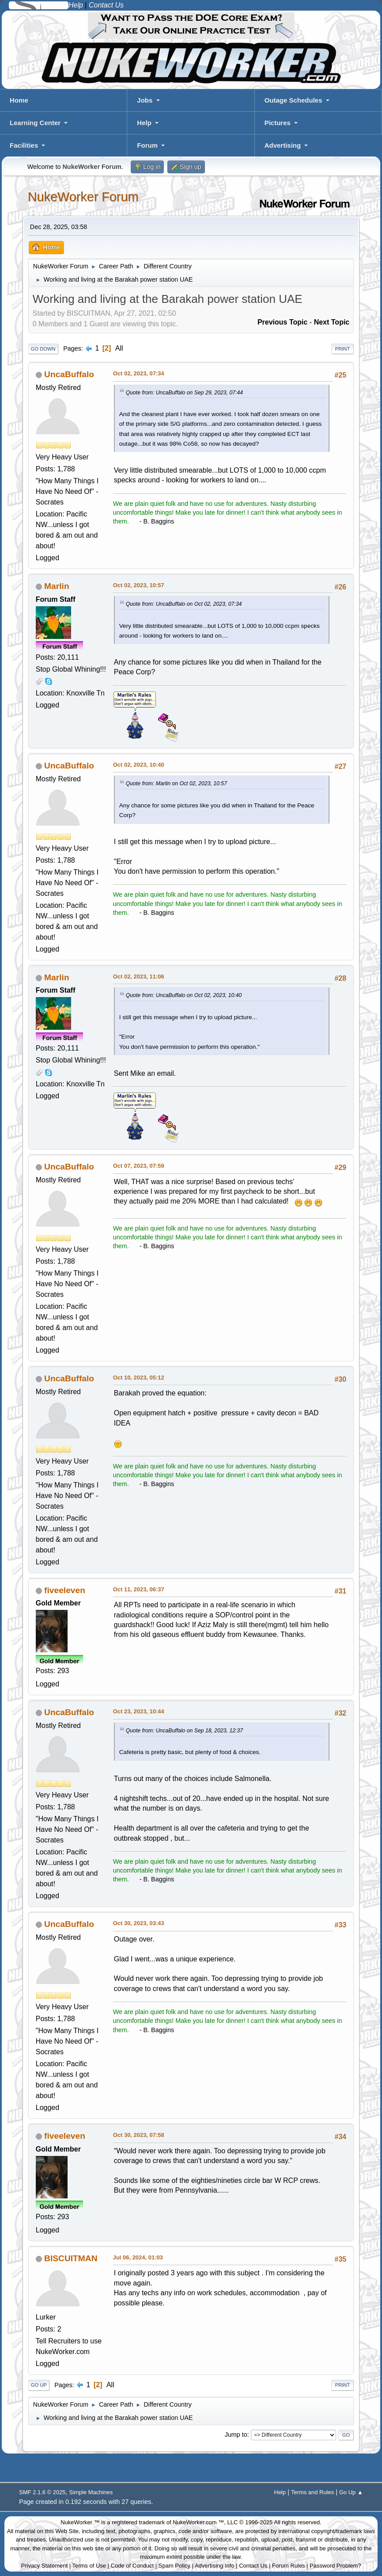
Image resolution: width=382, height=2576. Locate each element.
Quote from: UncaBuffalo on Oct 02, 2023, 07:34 (184, 604)
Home (19, 100)
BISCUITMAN (70, 2258)
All (119, 348)
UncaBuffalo (69, 374)
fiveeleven (64, 1590)
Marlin (56, 586)
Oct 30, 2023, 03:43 (138, 1923)
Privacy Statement (44, 2565)
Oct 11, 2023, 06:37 (138, 1589)
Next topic (332, 322)
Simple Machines (91, 2492)
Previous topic (282, 322)
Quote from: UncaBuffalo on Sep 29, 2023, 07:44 (184, 393)
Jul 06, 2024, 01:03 (138, 2257)
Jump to (236, 2434)
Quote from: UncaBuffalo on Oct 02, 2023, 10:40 (184, 995)
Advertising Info (214, 2565)
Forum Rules (288, 2565)
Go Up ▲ (351, 2492)
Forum (147, 145)
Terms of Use (89, 2565)
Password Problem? (335, 2565)
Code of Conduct (132, 2565)
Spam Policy (174, 2565)
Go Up (39, 2385)
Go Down (43, 349)
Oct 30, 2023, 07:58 (138, 2135)
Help (144, 122)
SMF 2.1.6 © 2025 (42, 2492)
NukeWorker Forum (83, 197)
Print (342, 349)
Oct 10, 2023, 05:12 (138, 1377)
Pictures (278, 122)
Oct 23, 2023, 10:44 (138, 1711)
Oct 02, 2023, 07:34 (138, 373)
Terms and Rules (312, 2492)
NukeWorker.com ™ (198, 2522)
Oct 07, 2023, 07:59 (138, 1165)
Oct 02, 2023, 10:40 (138, 764)
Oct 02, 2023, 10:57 (138, 585)
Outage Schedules (293, 100)
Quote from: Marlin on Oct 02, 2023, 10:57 (176, 783)
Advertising (283, 145)
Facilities (24, 145)
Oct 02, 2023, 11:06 (138, 976)
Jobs (144, 100)
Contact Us (253, 2565)
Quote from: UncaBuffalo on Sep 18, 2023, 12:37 (184, 1731)
